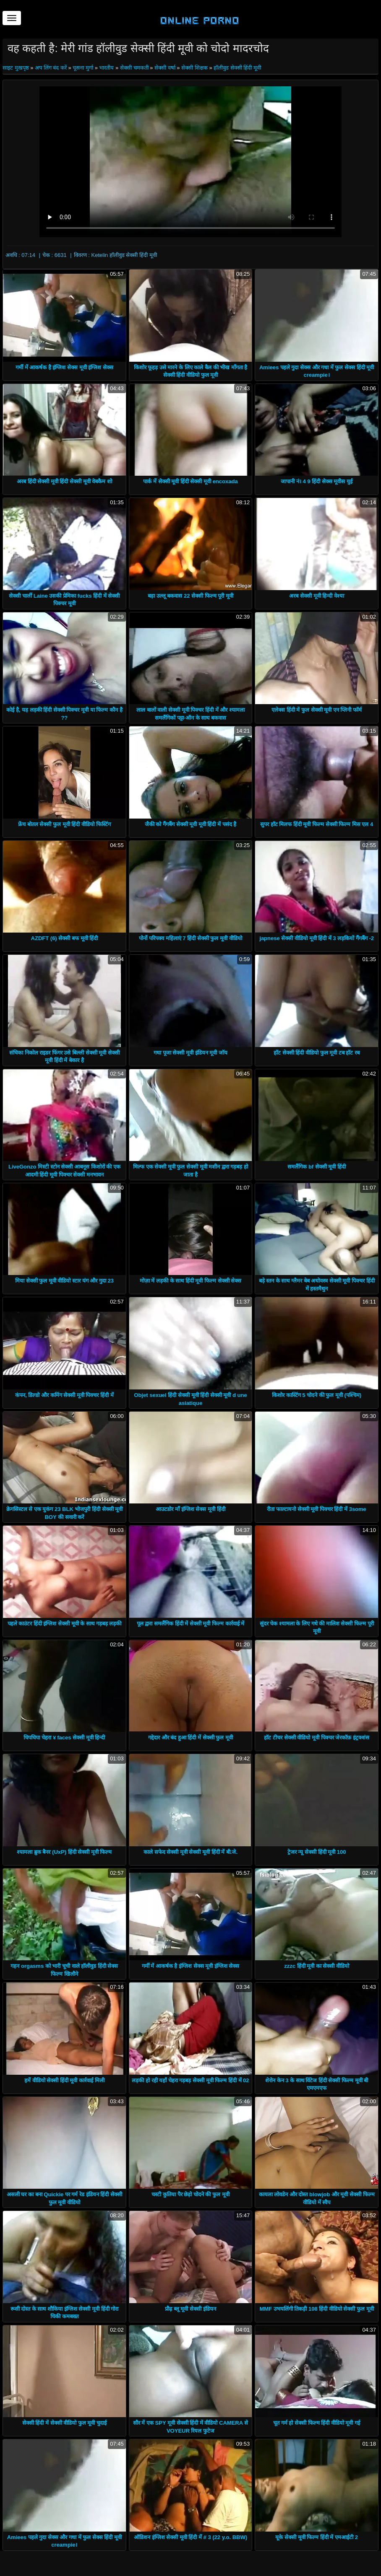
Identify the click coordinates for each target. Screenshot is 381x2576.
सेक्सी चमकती (134, 68)
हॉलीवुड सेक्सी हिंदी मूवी (237, 68)
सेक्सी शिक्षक (194, 68)
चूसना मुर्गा (83, 68)
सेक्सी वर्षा (164, 68)
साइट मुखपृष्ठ (16, 68)
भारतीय (106, 68)
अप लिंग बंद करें (51, 68)
